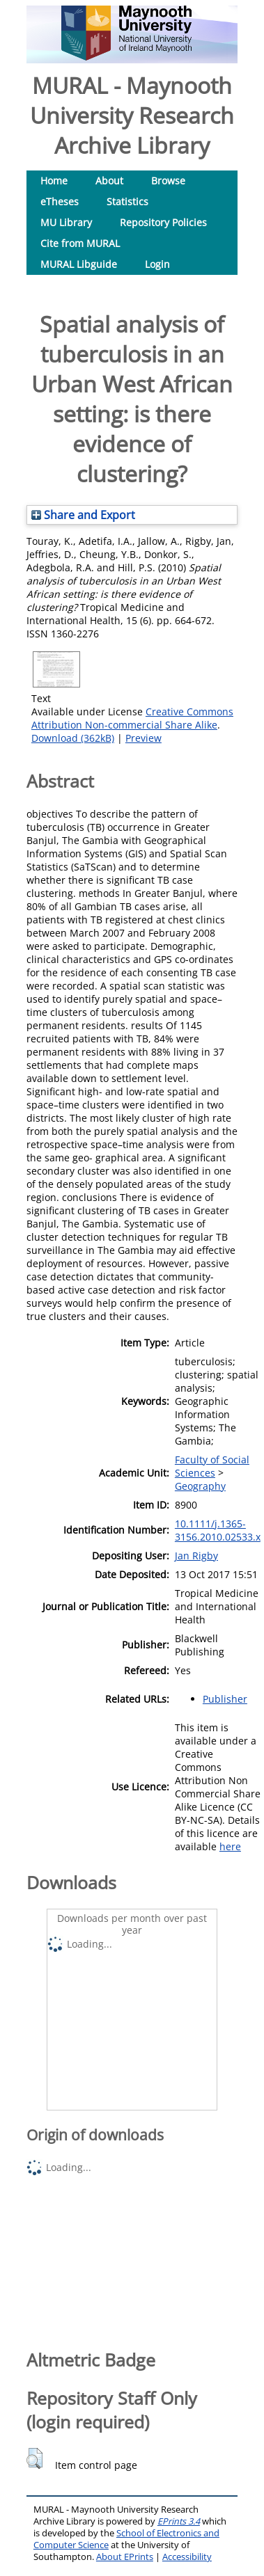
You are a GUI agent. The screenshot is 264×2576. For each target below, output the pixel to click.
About (109, 180)
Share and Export (83, 515)
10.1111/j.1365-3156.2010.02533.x (218, 1530)
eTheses (59, 201)
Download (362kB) (72, 738)
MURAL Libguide (78, 264)
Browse (168, 180)
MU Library (66, 222)
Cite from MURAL (80, 243)
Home (54, 180)
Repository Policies (163, 222)
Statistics (127, 201)
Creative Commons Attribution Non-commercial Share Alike (132, 718)
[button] (34, 2458)
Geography (200, 1486)
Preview (143, 738)
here (230, 1846)
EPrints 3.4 (178, 2521)
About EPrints (124, 2557)
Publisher (225, 1699)
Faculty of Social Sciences (212, 1466)
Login (157, 264)
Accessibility (187, 2557)
